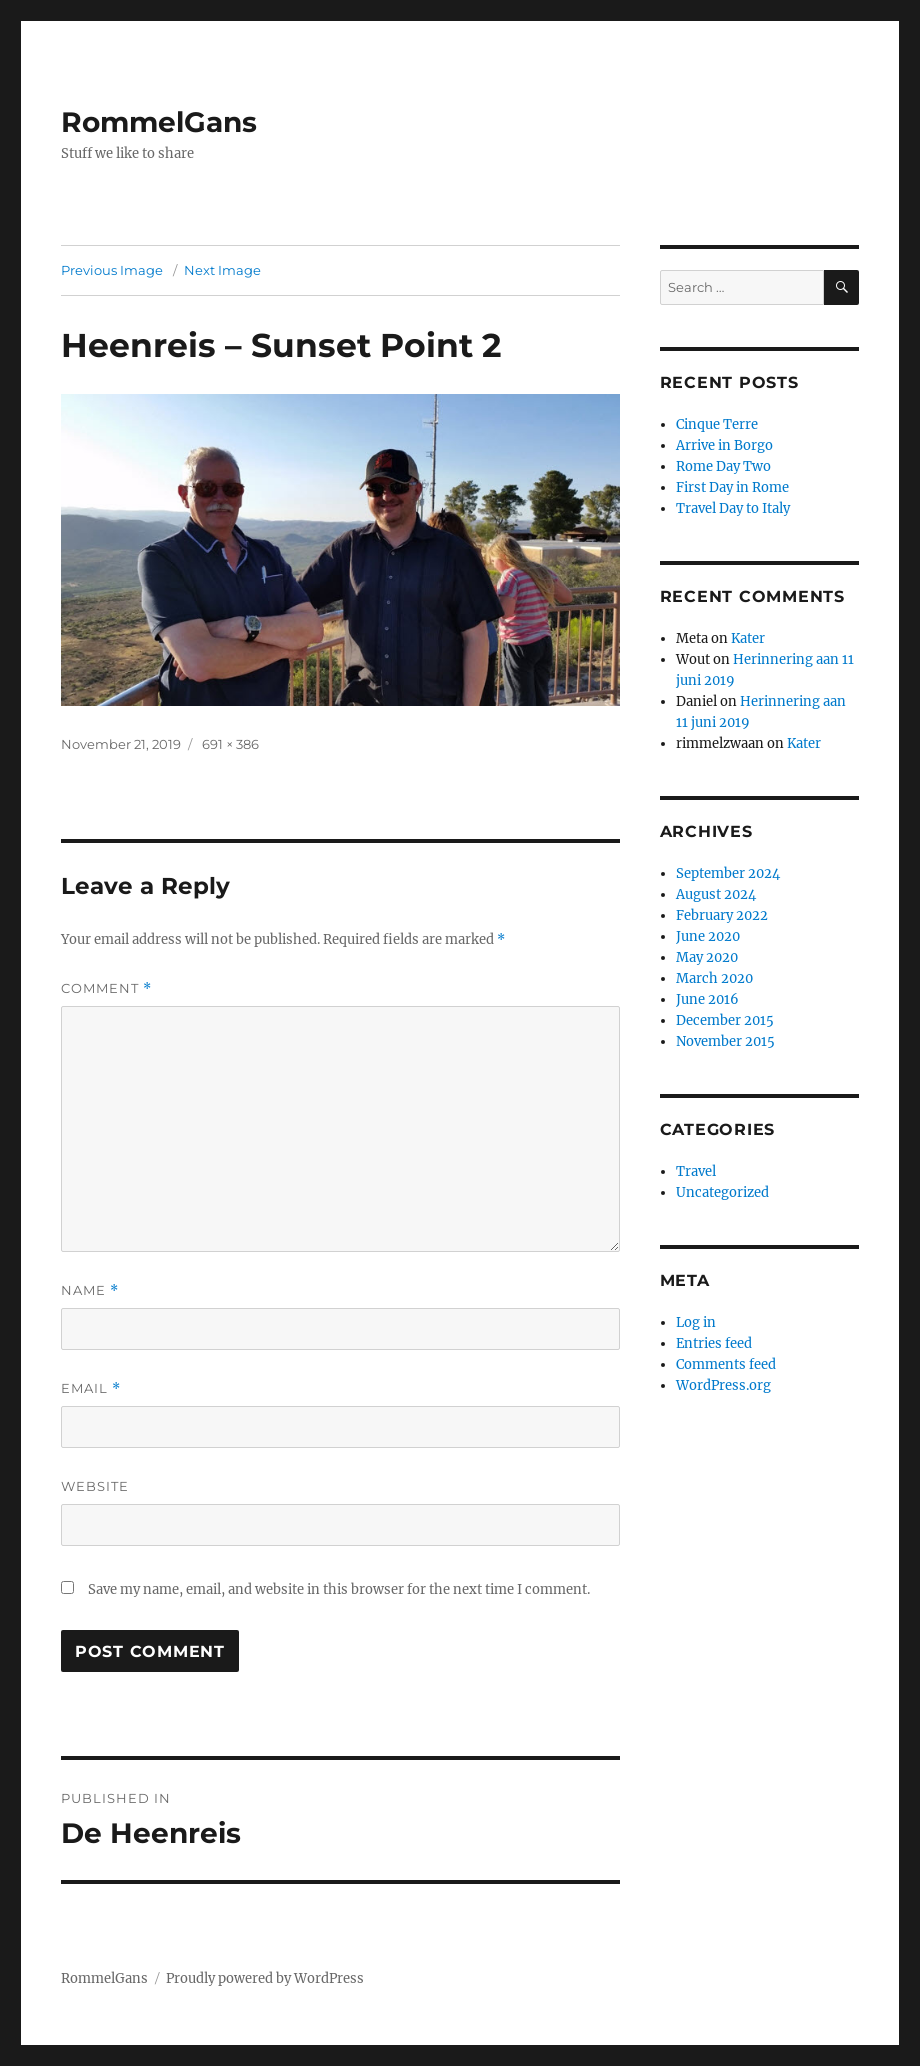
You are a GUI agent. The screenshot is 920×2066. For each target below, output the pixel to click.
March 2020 (714, 978)
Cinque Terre (717, 424)
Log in (696, 1322)
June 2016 (707, 999)
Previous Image (112, 270)
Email (91, 1388)
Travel (696, 1171)
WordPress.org (723, 1385)
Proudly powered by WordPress (265, 1978)
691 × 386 (230, 744)
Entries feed (714, 1343)
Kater (748, 638)
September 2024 (728, 873)
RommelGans (159, 122)
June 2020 (708, 936)
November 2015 (725, 1041)
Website (95, 1486)
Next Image (222, 270)
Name (90, 1290)
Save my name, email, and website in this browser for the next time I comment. (339, 1589)
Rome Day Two (723, 466)
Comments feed (726, 1364)
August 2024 (716, 894)
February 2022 (722, 915)
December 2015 (725, 1020)
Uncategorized (722, 1192)
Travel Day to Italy (733, 508)
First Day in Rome (732, 487)
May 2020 (707, 957)
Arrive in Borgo (724, 445)
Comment (106, 988)
